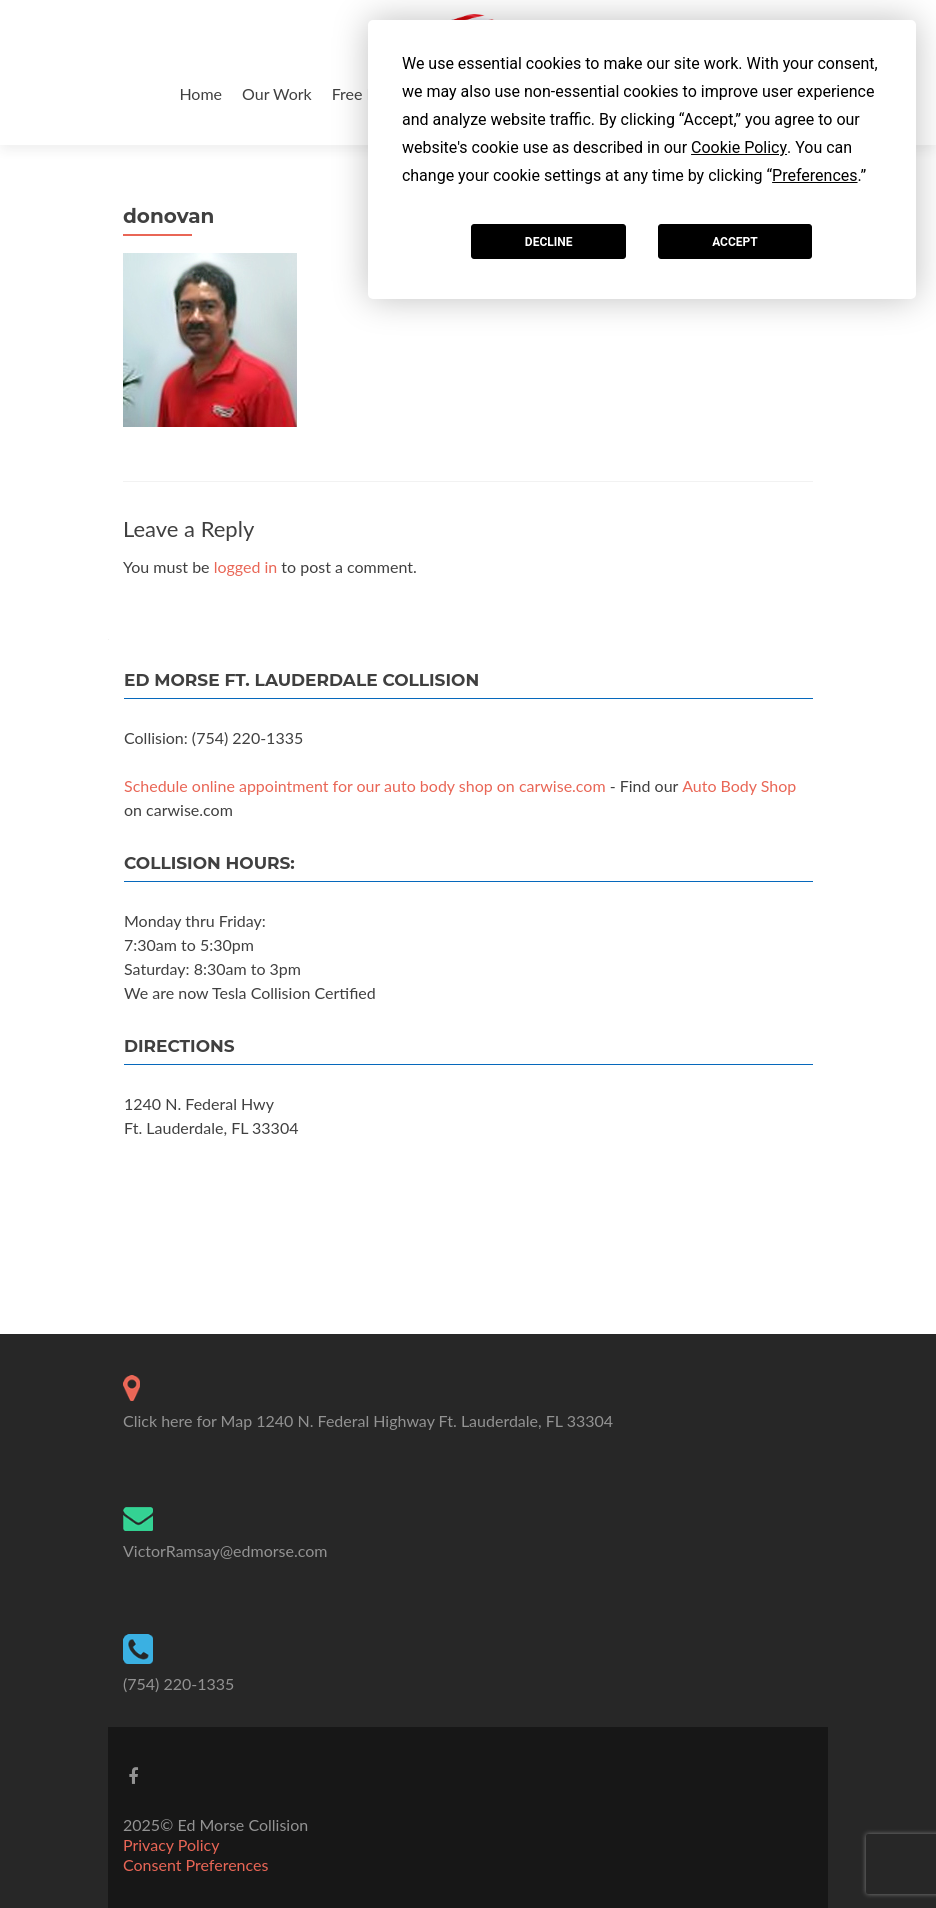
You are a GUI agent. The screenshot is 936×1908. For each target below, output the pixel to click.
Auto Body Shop (739, 785)
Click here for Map (187, 1420)
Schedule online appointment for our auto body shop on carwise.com (365, 785)
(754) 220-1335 (178, 1683)
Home (200, 93)
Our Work (277, 93)
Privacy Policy (171, 1844)
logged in (246, 566)
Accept (735, 242)
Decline (549, 242)
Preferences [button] (814, 175)
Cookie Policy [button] (739, 147)
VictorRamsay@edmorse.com (225, 1550)
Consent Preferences (195, 1864)
